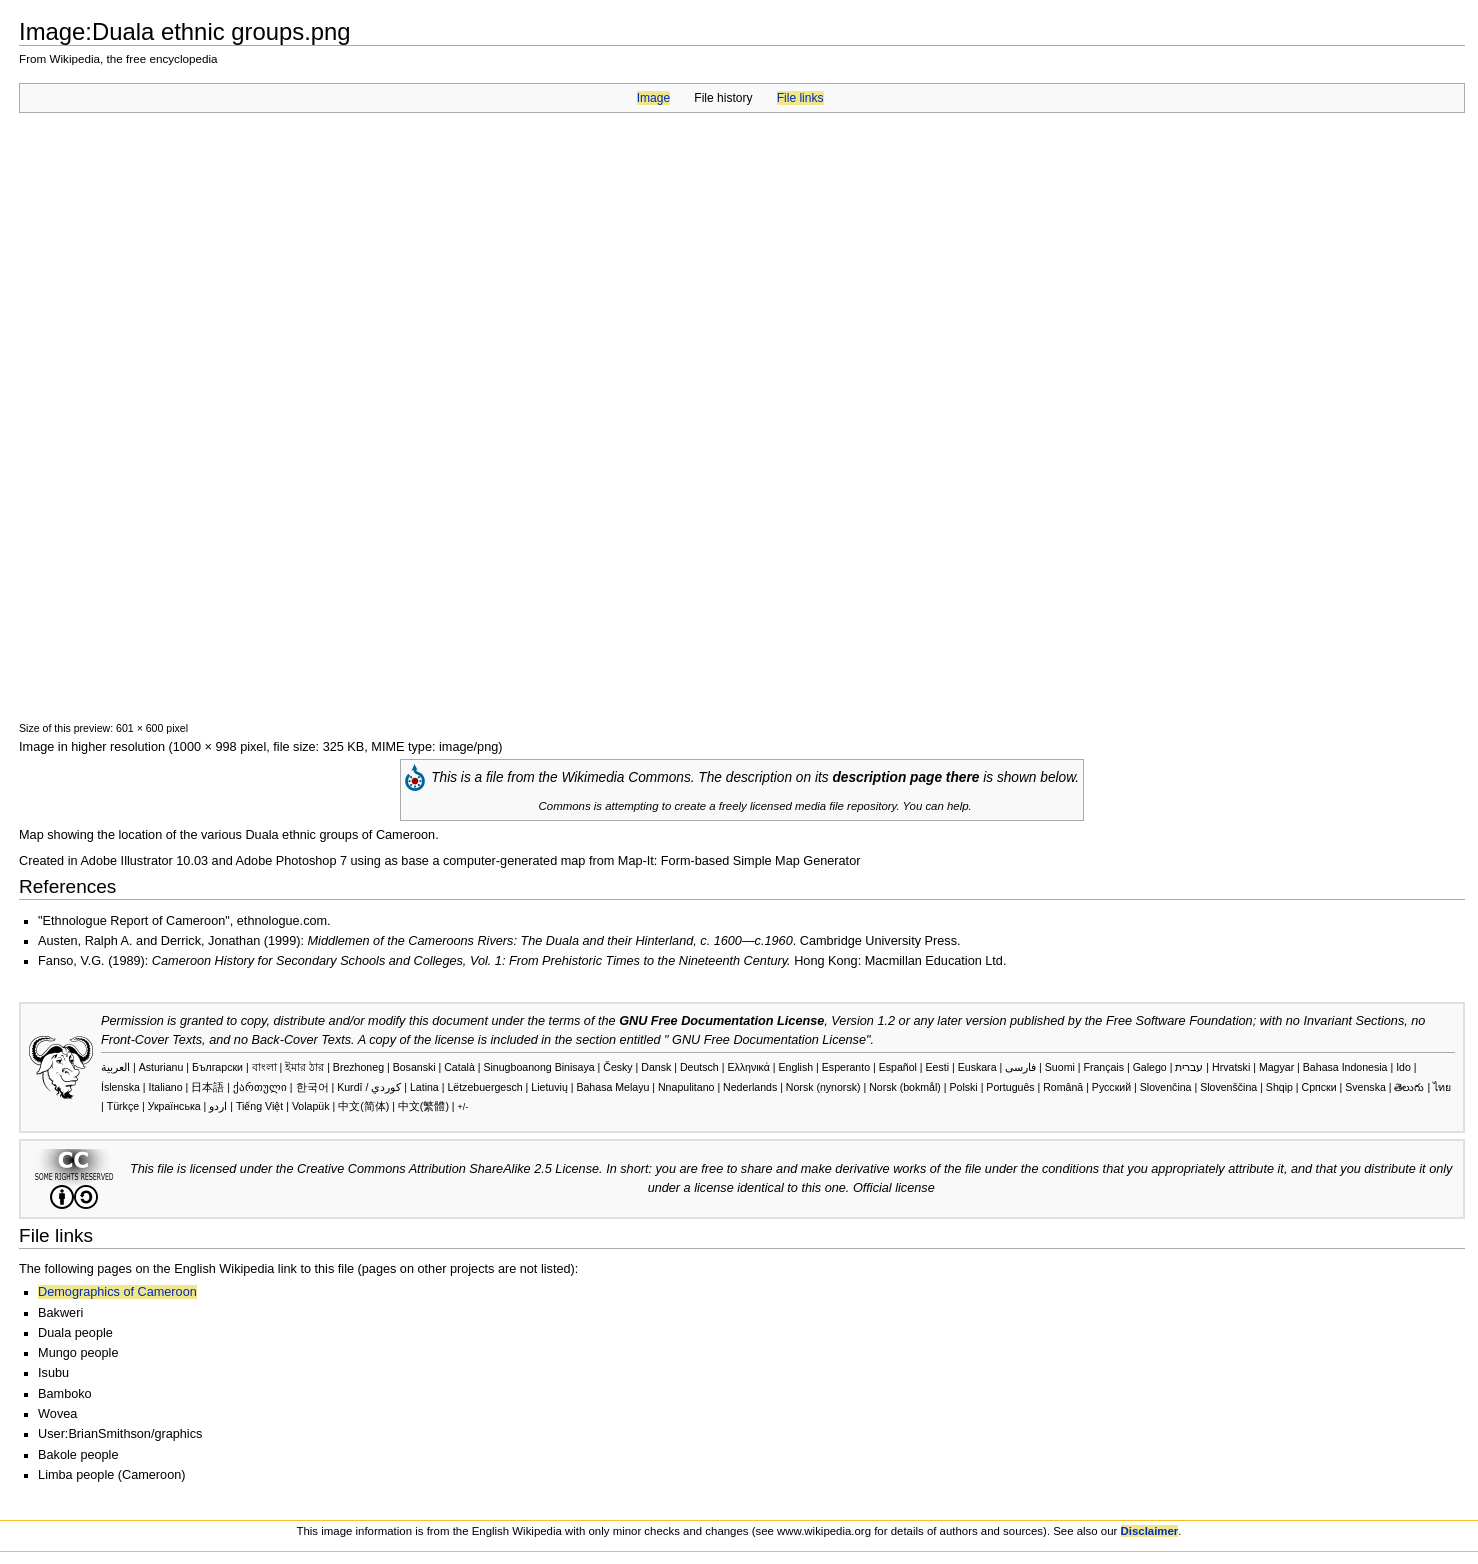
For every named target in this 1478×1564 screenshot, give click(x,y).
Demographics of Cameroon (117, 1292)
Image (653, 98)
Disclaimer (1150, 1531)
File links (800, 98)
